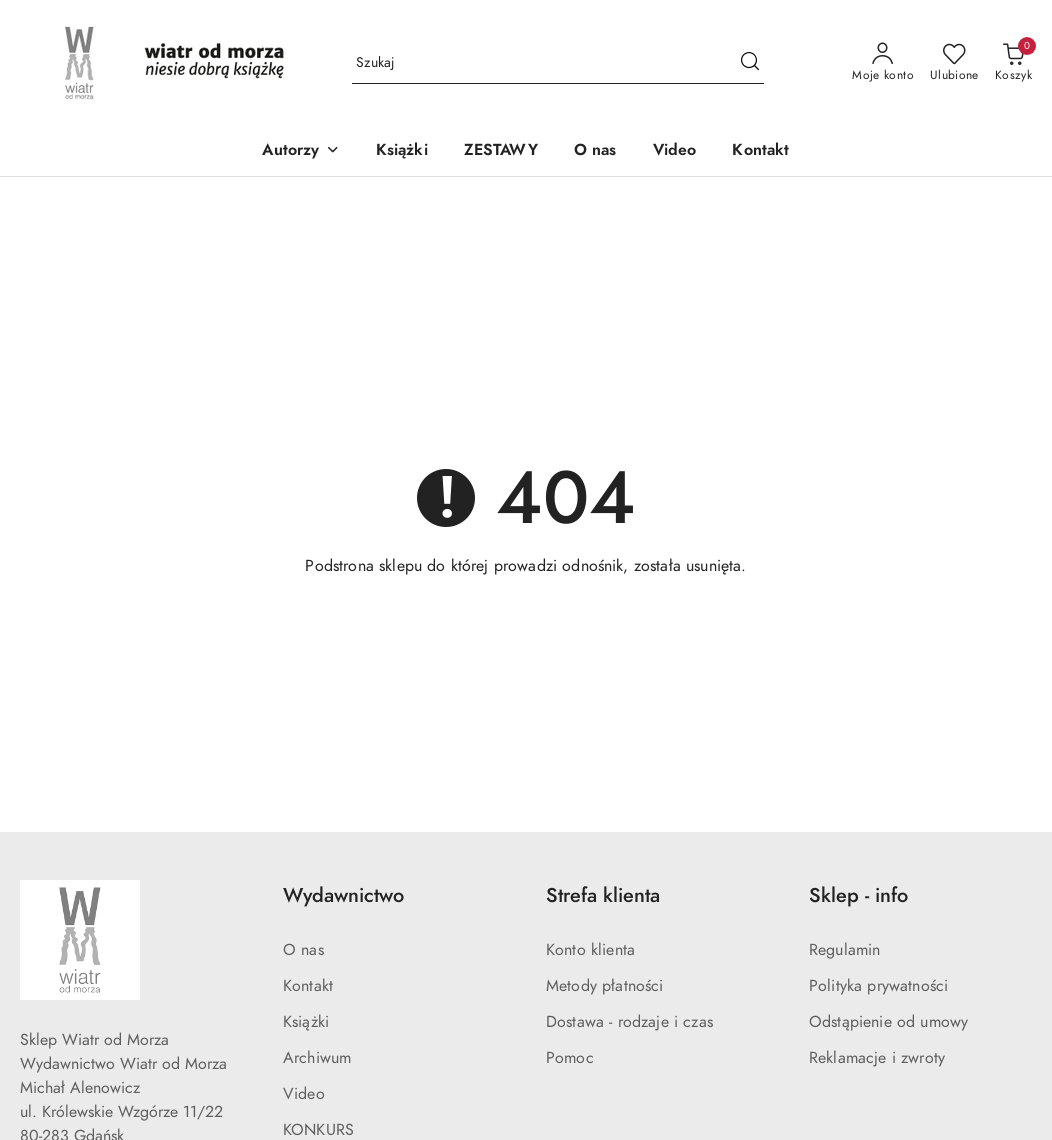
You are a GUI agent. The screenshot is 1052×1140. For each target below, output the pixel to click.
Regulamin (844, 950)
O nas (303, 950)
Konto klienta (590, 950)
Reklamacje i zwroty (877, 1058)
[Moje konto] (883, 63)
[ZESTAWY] (501, 151)
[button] (300, 151)
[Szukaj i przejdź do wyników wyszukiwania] (750, 63)
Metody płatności (605, 986)
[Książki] (402, 151)
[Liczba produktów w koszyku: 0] (1013, 63)
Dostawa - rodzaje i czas (629, 1022)
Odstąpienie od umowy (888, 1022)
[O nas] (595, 151)
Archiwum (317, 1058)
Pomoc (570, 1058)
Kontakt (308, 986)
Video (304, 1094)
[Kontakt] (760, 151)
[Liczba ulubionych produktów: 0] (954, 63)
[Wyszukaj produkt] (558, 63)
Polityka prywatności (878, 986)
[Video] (675, 151)
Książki (306, 1022)
